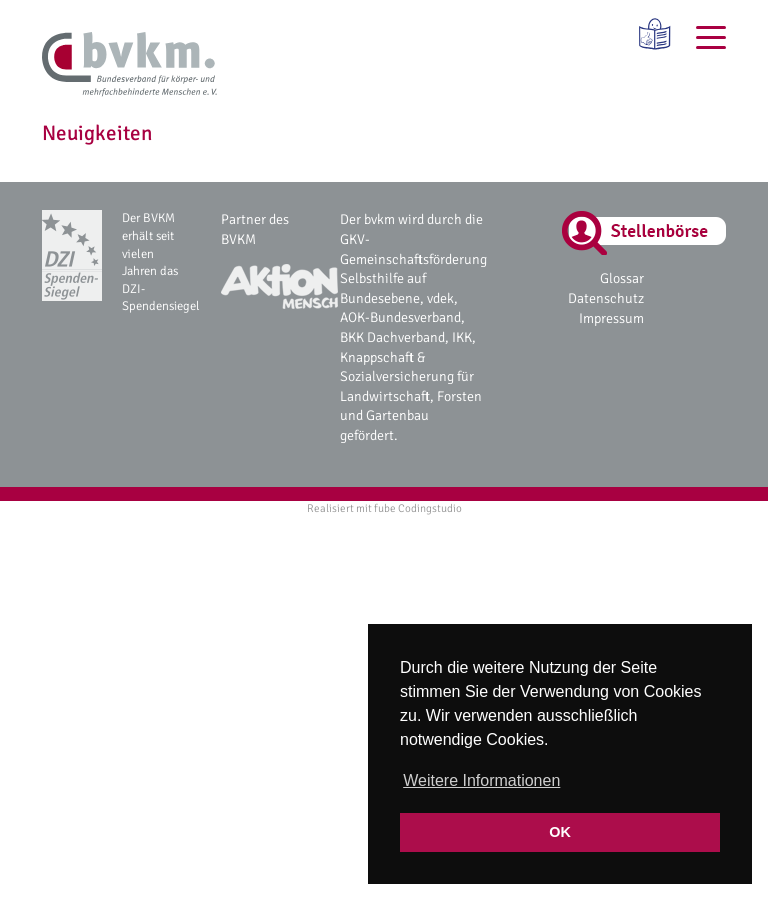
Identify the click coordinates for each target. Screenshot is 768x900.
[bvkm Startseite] (129, 65)
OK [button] (560, 832)
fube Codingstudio (418, 508)
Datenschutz (606, 298)
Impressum (611, 318)
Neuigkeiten (97, 133)
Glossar (622, 278)
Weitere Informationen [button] (481, 780)
